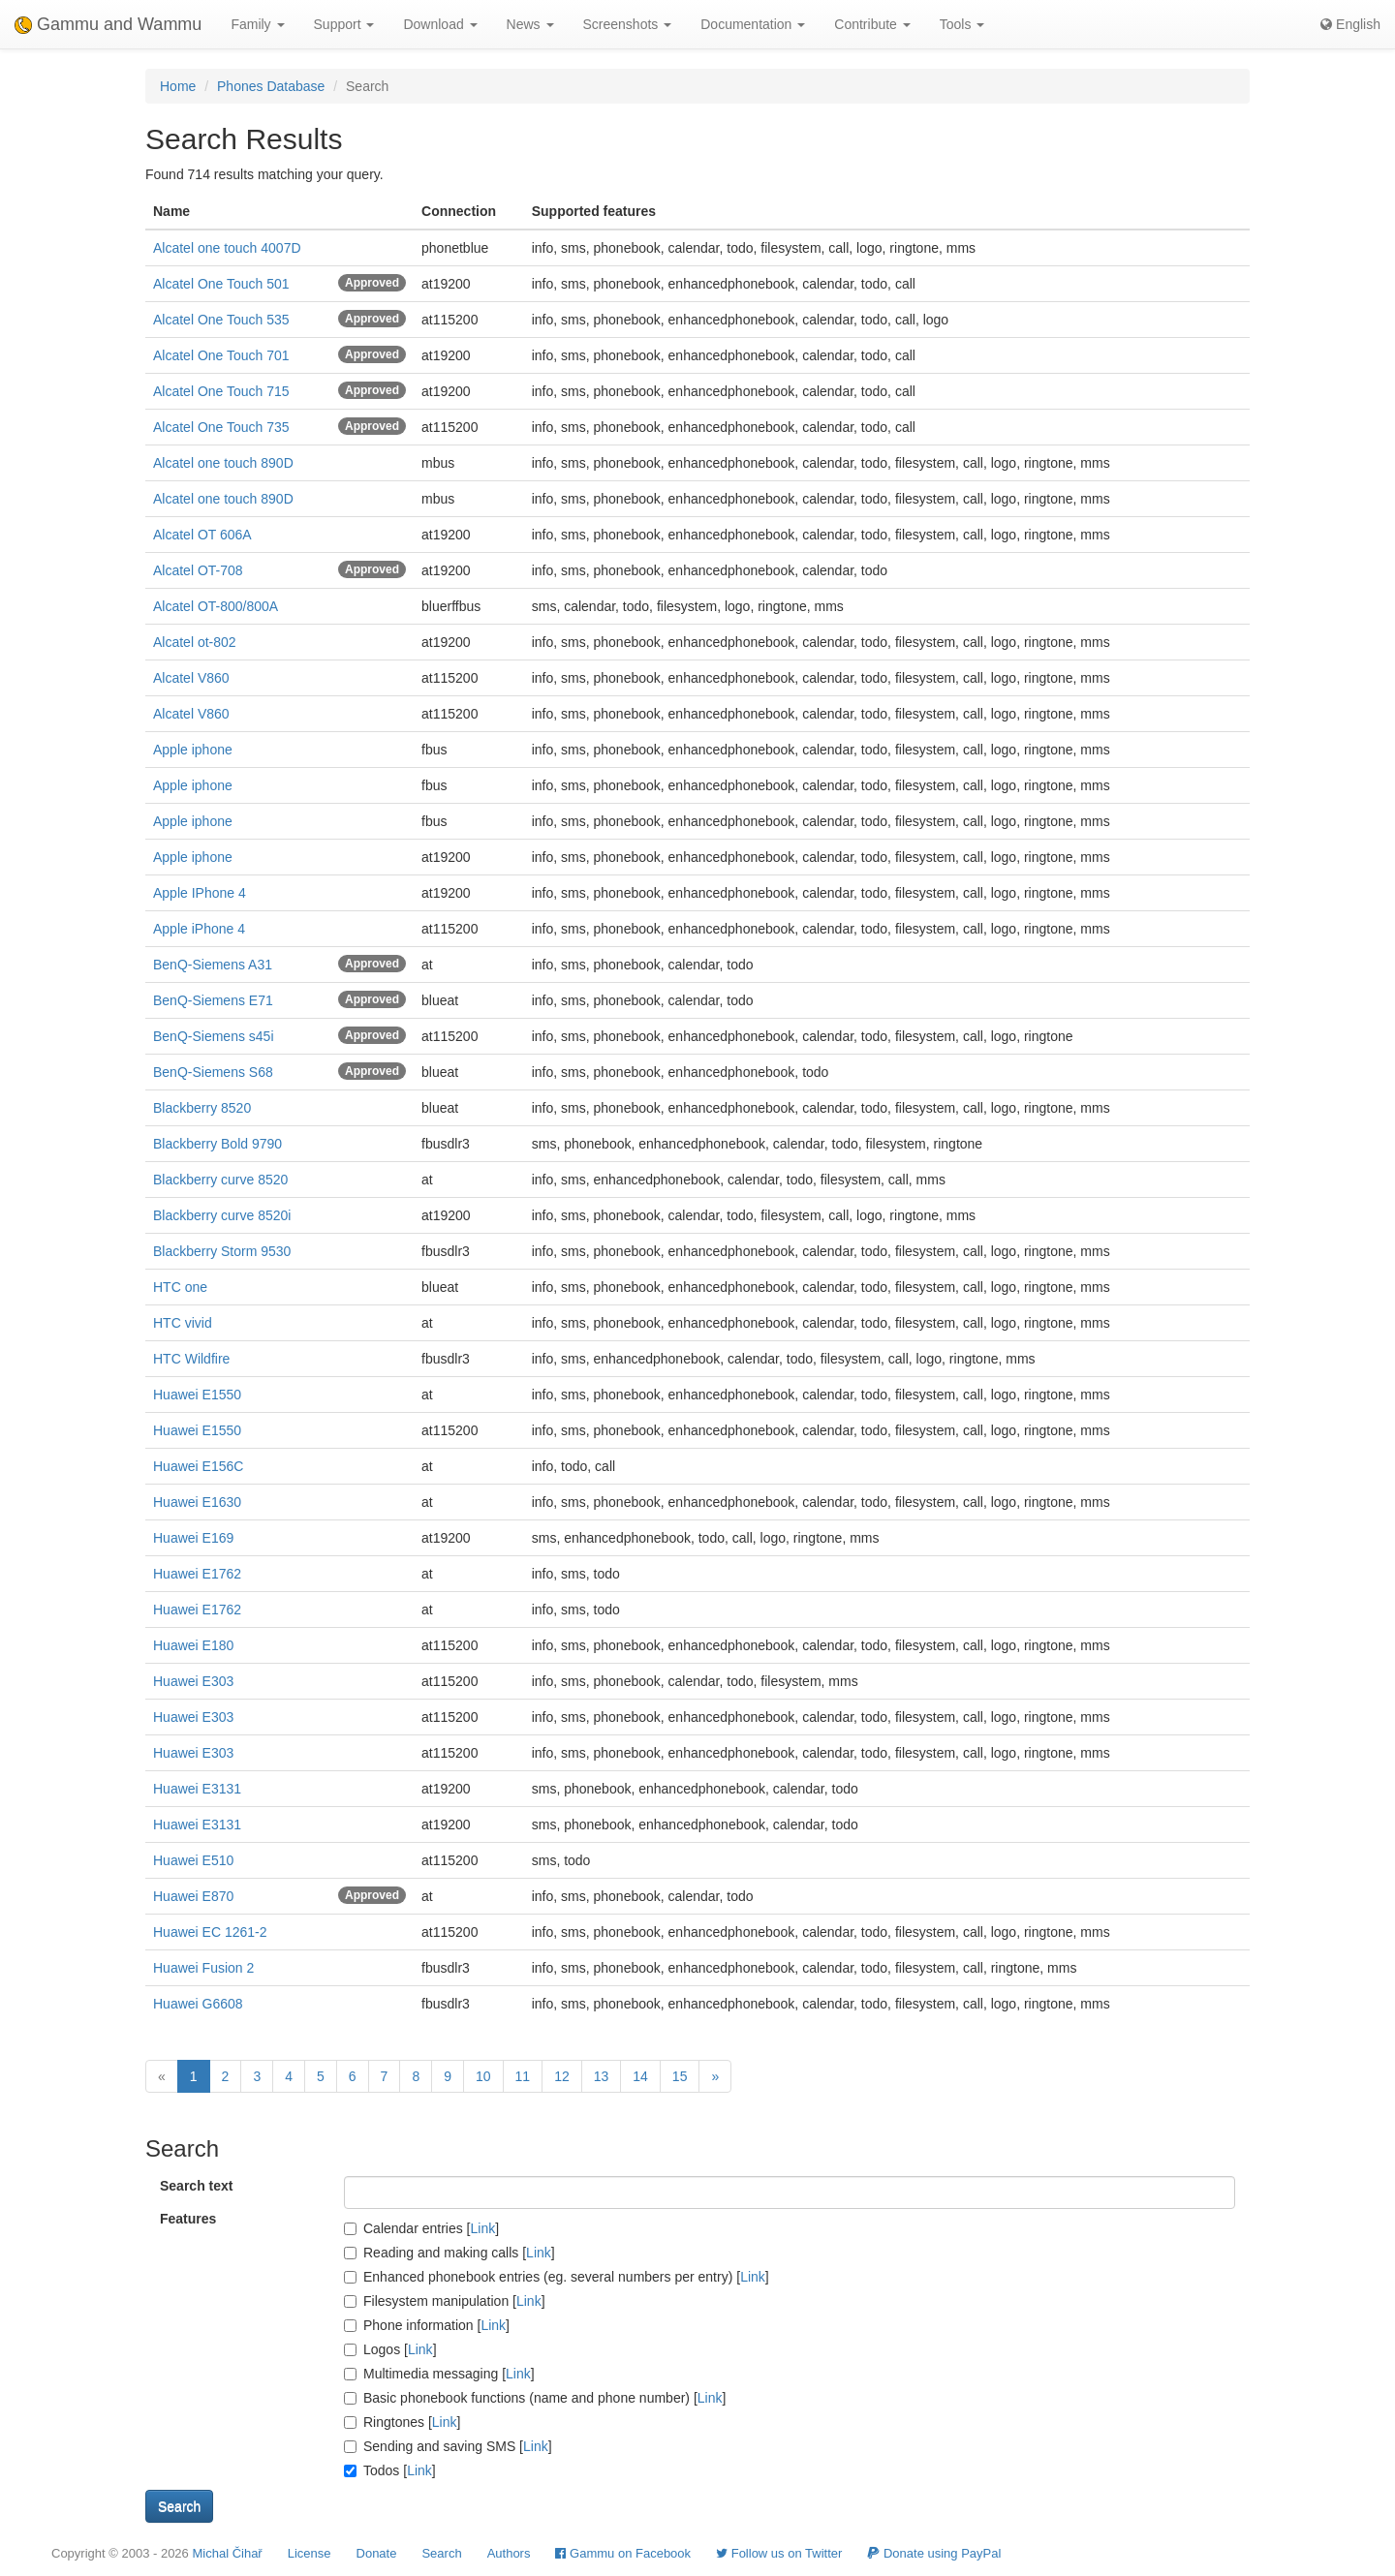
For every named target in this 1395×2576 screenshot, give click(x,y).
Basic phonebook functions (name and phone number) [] (535, 2398)
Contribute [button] (872, 24)
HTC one (180, 1287)
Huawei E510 (193, 1860)
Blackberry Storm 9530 (222, 1251)
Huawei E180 (193, 1645)
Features (188, 2218)
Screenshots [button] (627, 24)
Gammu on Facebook (623, 2553)
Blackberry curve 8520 (220, 1179)
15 (680, 2076)
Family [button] (257, 24)
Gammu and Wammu (108, 24)
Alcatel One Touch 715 (221, 391)
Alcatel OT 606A (202, 534)
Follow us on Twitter (779, 2553)
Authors (509, 2553)
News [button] (530, 24)
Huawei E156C (198, 1466)
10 (483, 2076)
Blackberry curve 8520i (222, 1215)
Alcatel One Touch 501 (221, 283)
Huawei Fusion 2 (203, 1968)
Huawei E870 (193, 1896)
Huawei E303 (193, 1681)
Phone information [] (427, 2325)
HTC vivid (182, 1323)
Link (483, 2228)
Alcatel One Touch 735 (221, 427)
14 (640, 2076)
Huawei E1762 (197, 1573)
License (309, 2553)
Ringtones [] (402, 2422)
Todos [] (390, 2470)
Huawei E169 (193, 1538)
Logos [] (390, 2349)
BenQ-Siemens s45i (213, 1036)
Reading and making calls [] (449, 2252)
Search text (196, 2185)
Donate (376, 2553)
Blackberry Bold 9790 (217, 1143)
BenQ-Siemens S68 (213, 1072)
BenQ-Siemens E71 (213, 1000)
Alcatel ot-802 (194, 642)
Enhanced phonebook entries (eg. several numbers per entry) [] (556, 2277)
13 (601, 2076)
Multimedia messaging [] (439, 2373)
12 (562, 2076)
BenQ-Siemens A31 (212, 964)
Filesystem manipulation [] (444, 2301)
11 (523, 2076)
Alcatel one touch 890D (223, 463)
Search (441, 2553)
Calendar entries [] (421, 2228)
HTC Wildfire (191, 1358)
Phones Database (271, 86)
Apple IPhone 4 (199, 893)
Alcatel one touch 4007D (227, 248)
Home (178, 86)
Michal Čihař (227, 2553)
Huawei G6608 (198, 2003)
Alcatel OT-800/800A (215, 606)
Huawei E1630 (197, 1502)
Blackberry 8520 (202, 1108)
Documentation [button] (752, 24)
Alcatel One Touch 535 (221, 319)
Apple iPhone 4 (199, 928)
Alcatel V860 (191, 678)
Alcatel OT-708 (198, 570)
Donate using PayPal (934, 2553)
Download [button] (440, 24)
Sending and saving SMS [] (448, 2446)
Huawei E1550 (197, 1394)
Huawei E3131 (197, 1788)
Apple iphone (192, 749)
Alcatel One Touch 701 (221, 355)
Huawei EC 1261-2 (210, 1932)
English (1350, 24)
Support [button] (344, 24)
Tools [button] (962, 24)
